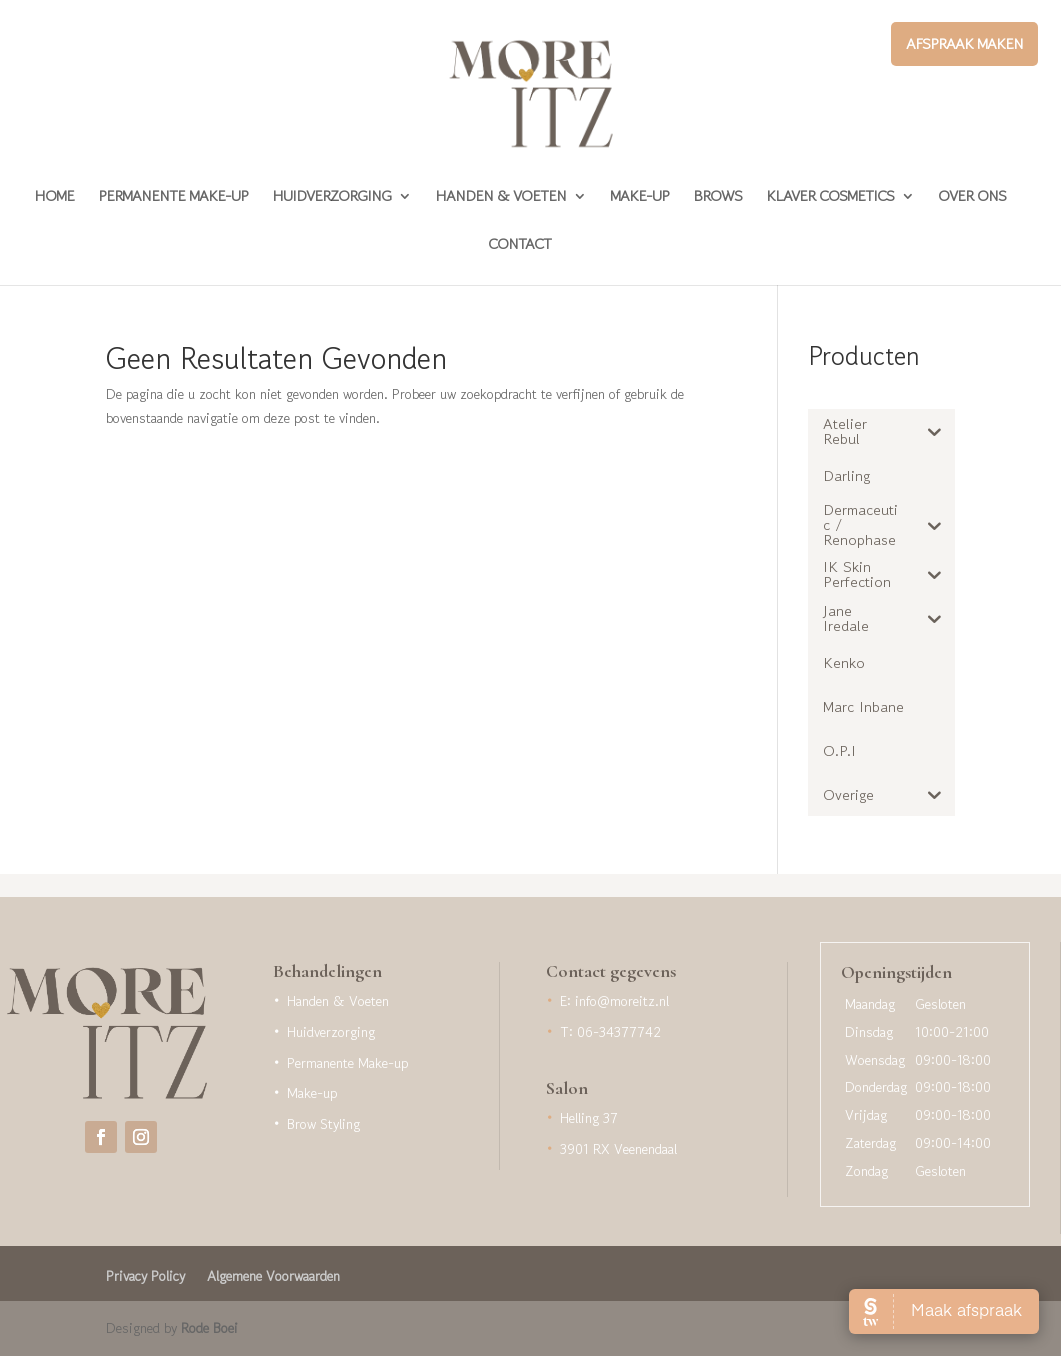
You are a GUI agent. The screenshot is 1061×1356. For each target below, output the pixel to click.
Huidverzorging (331, 197)
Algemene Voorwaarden (273, 1277)
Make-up (639, 197)
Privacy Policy (145, 1277)
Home (54, 197)
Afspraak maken (964, 43)
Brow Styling (323, 1124)
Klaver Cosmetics (830, 197)
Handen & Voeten (500, 197)
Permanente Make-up (173, 197)
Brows (717, 197)
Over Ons (972, 197)
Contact (519, 245)
